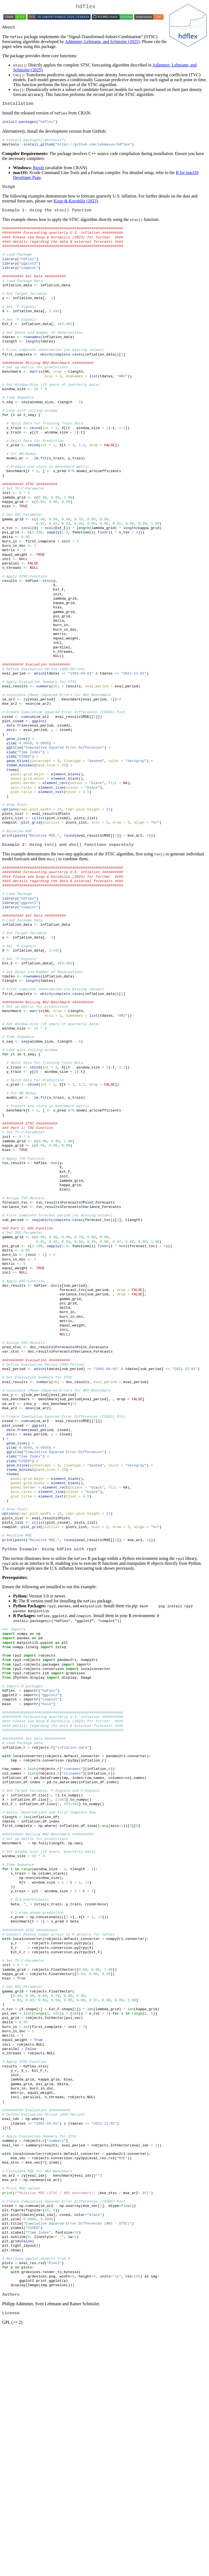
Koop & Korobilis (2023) (76, 206)
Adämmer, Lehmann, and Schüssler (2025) (102, 43)
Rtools (38, 172)
